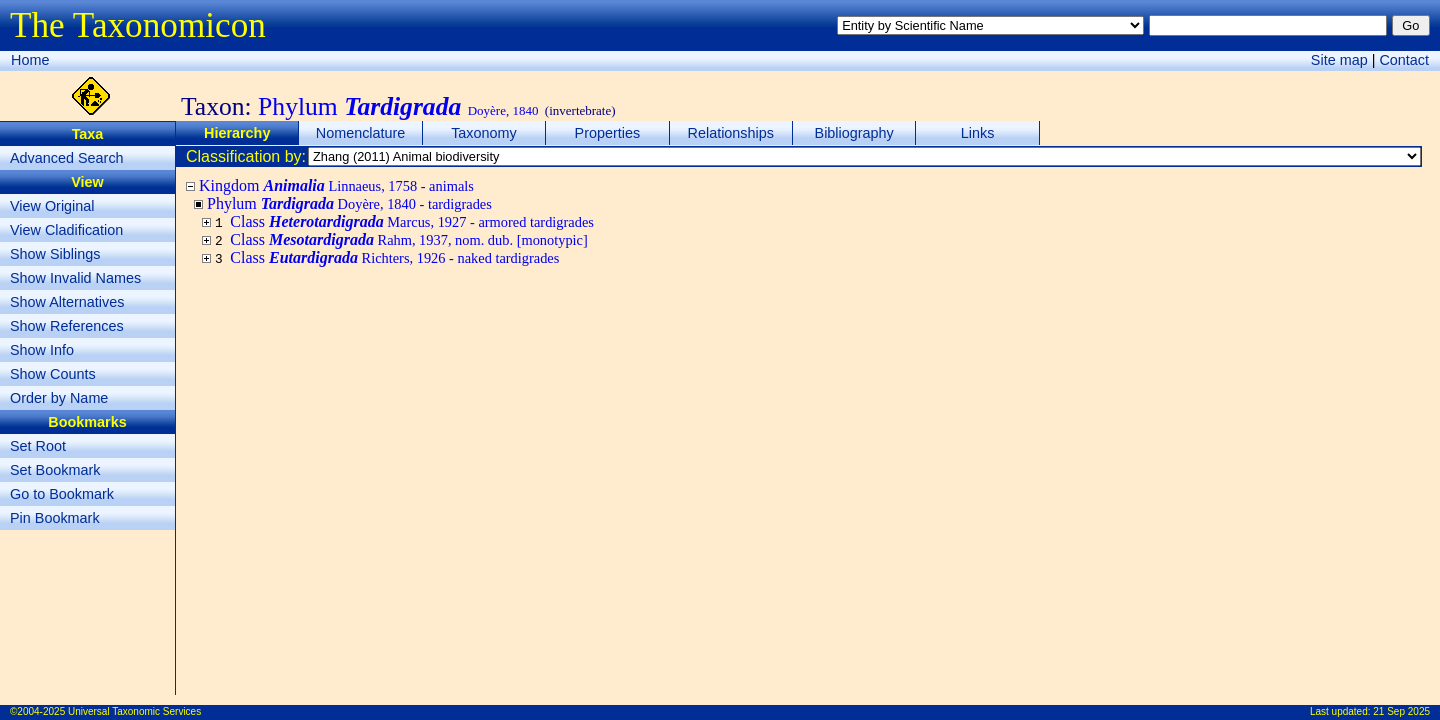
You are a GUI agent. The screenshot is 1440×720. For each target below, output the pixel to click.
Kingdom (336, 185)
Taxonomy (484, 133)
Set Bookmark (55, 470)
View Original (52, 206)
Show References (67, 326)
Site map (1339, 60)
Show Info (42, 350)
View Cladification (66, 230)
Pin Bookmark (55, 518)
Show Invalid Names (75, 278)
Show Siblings (55, 254)
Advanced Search (67, 158)
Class (412, 221)
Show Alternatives (67, 302)
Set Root (38, 446)
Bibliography (854, 133)
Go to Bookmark (62, 494)
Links (978, 133)
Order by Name (59, 398)
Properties (608, 133)
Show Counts (53, 374)
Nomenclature (361, 133)
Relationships (731, 133)
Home (30, 60)
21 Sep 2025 (1401, 711)
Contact (1404, 60)
